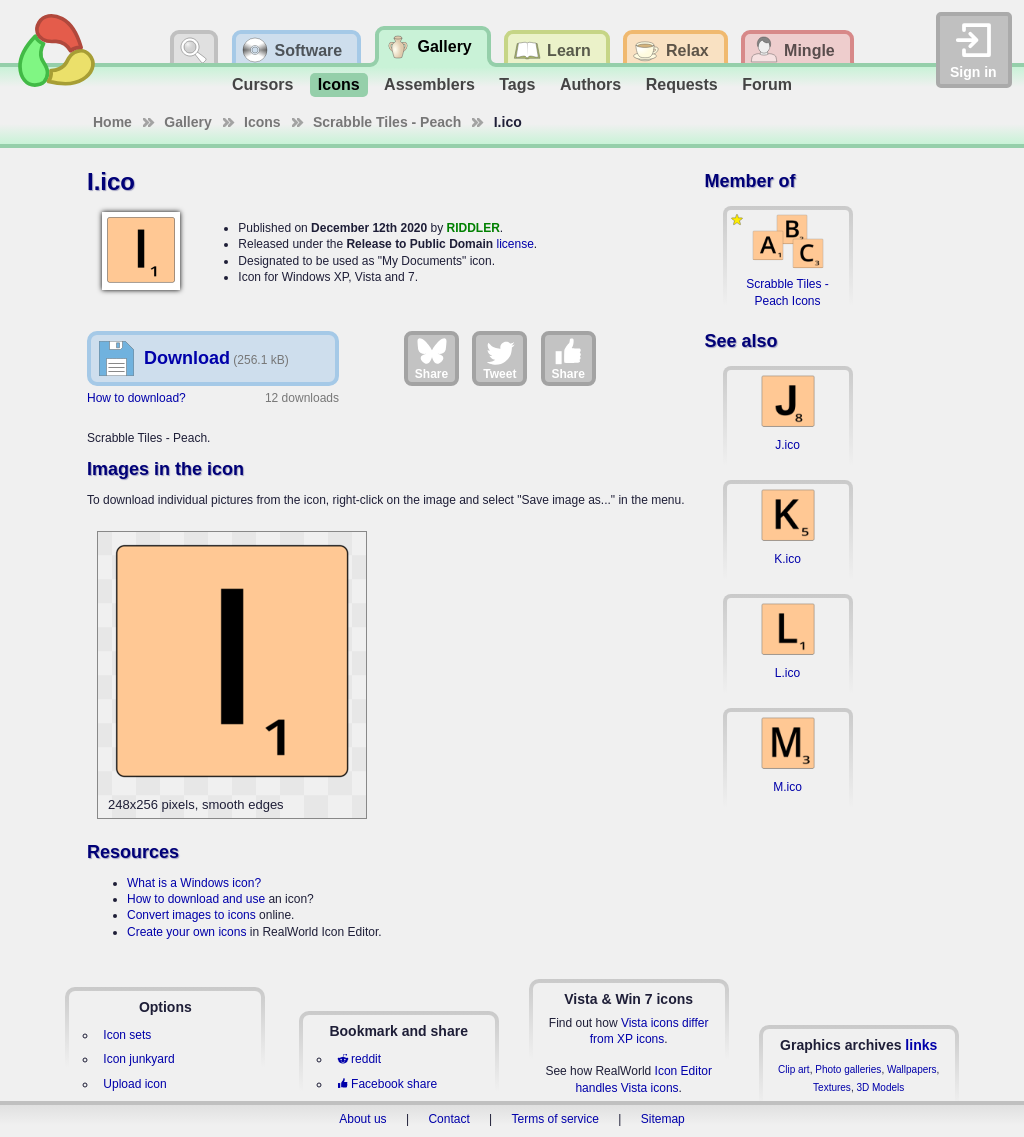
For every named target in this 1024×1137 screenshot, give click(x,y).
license (514, 244)
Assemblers (429, 84)
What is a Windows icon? (194, 883)
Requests (682, 84)
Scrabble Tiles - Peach (387, 122)
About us (362, 1119)
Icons (339, 84)
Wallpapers (912, 1069)
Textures (832, 1087)
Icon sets (127, 1035)
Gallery (187, 122)
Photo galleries (848, 1069)
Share (431, 358)
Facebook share (387, 1084)
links (921, 1045)
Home (112, 122)
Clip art (794, 1069)
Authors (590, 84)
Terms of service (555, 1119)
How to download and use (196, 899)
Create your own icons (186, 932)
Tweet (499, 358)
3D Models (880, 1087)
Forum (767, 84)
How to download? (136, 398)
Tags (517, 84)
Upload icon (134, 1084)
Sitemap (663, 1119)
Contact (448, 1119)
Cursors (262, 84)
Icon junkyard (138, 1059)
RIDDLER (473, 228)
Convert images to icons (191, 915)
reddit (359, 1059)
